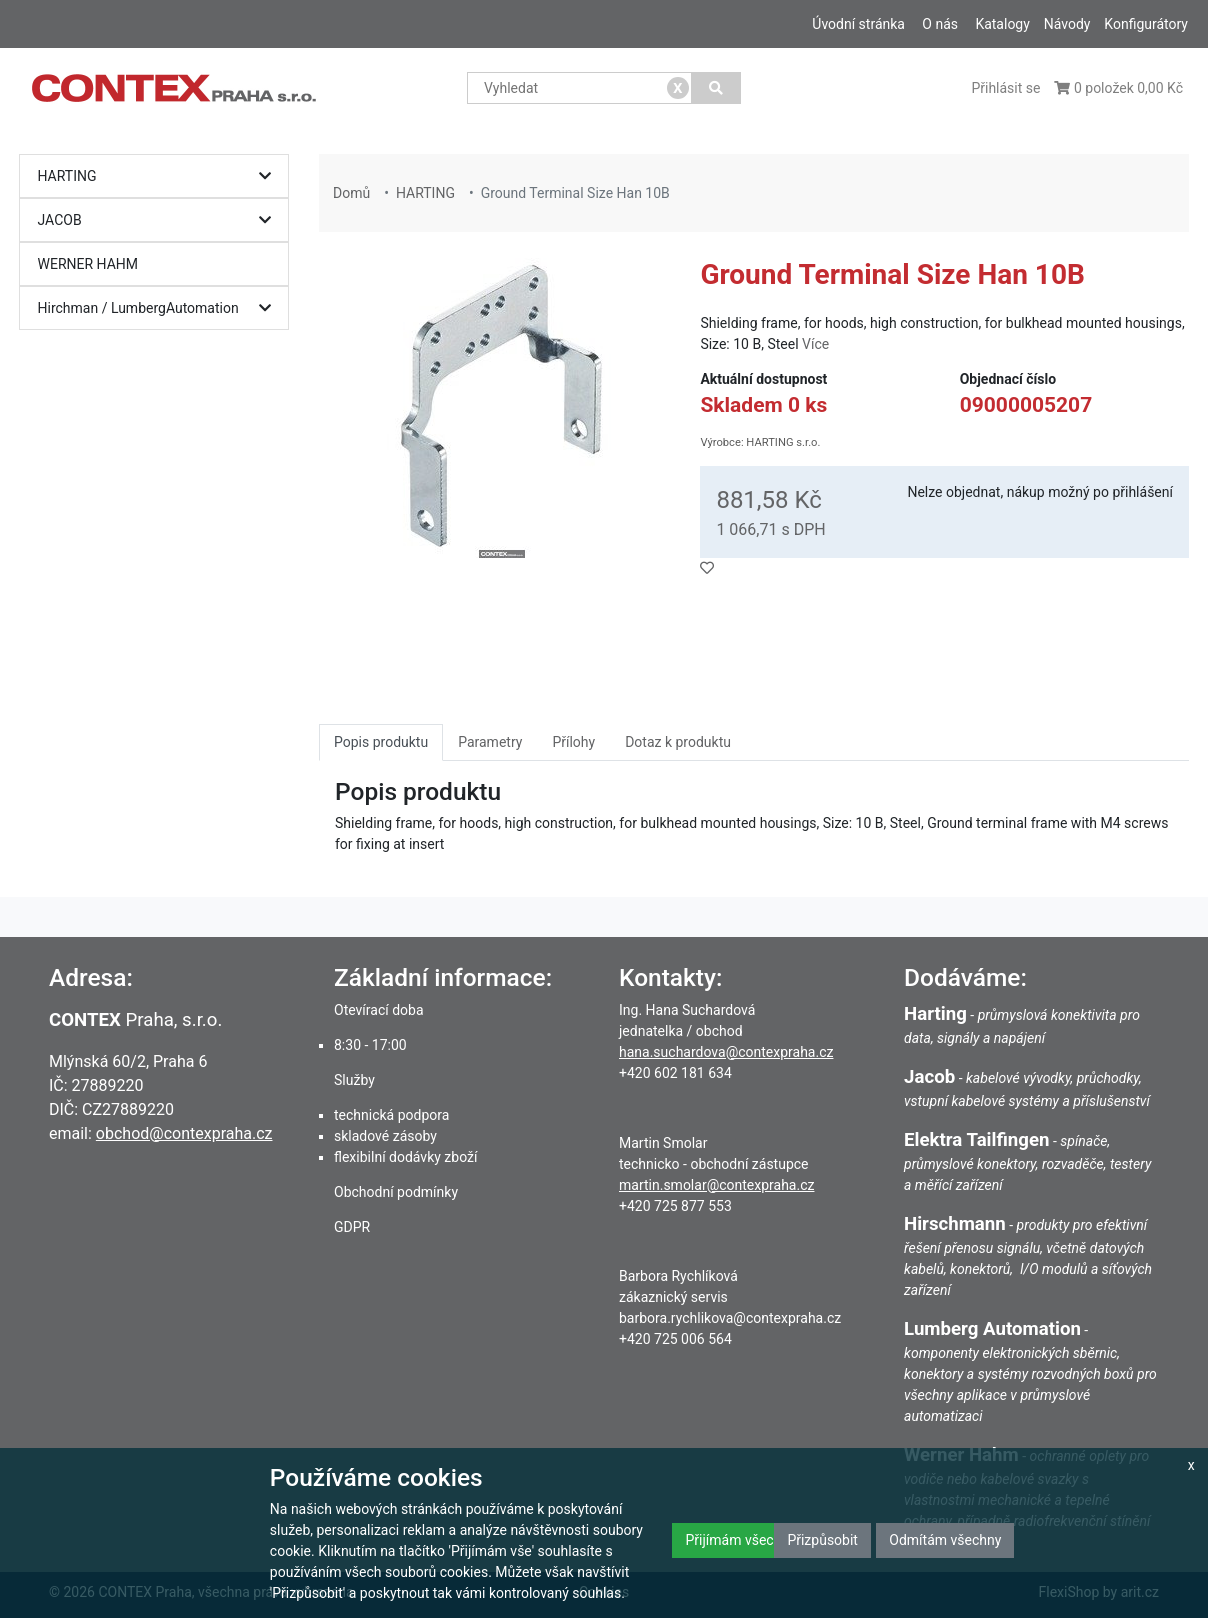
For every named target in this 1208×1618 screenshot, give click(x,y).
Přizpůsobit (822, 1540)
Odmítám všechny (945, 1540)
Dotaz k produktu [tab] (678, 742)
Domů (351, 193)
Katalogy (1002, 24)
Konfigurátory (1146, 24)
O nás (940, 24)
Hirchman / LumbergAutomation (159, 308)
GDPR (352, 1227)
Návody (1067, 24)
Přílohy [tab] (573, 742)
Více (815, 344)
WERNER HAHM (88, 264)
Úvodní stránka (858, 24)
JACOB (159, 220)
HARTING (159, 176)
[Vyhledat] (716, 88)
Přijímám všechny (740, 1540)
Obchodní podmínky (396, 1192)
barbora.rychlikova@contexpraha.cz (730, 1318)
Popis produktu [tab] (381, 742)
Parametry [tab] (490, 742)
